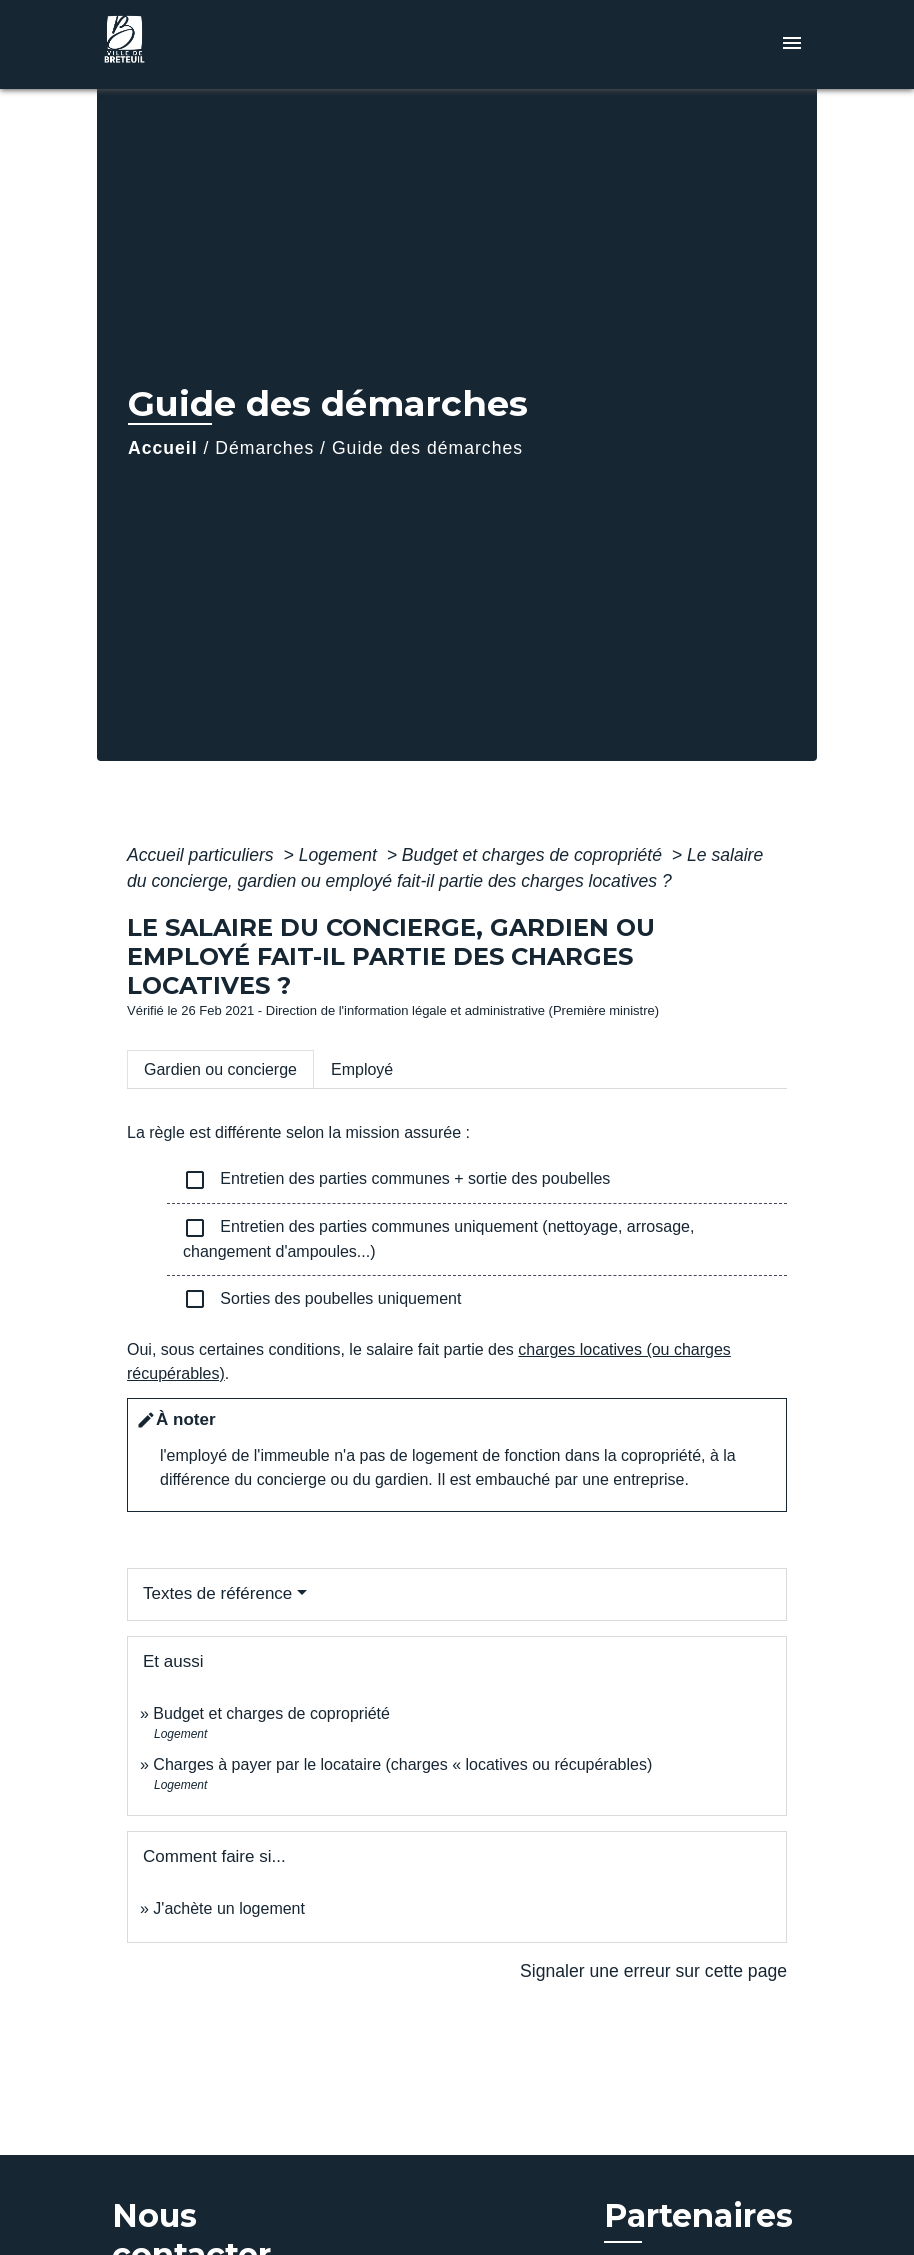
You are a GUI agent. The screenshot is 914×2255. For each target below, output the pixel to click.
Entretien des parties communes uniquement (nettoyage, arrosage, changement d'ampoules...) (438, 1238)
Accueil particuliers (203, 855)
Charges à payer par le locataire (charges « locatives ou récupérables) (402, 1764)
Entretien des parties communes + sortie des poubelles (396, 1180)
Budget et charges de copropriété (534, 855)
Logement (340, 855)
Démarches (264, 448)
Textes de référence (217, 1593)
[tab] (220, 1069)
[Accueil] (222, 44)
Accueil (163, 448)
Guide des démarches (427, 448)
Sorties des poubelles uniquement (322, 1299)
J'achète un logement (229, 1908)
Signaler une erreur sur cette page (653, 1971)
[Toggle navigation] (792, 44)
